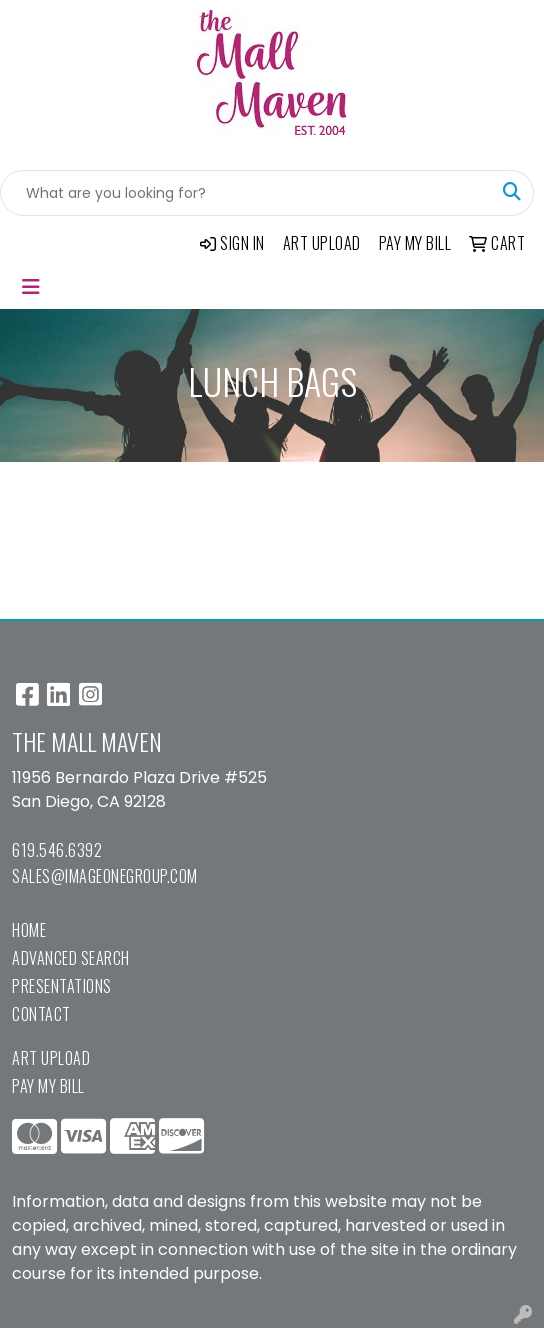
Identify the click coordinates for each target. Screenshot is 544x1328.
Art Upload (51, 1058)
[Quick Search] (246, 193)
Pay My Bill (48, 1086)
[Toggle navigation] (31, 287)
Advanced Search (71, 958)
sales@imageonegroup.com (105, 876)
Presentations (62, 986)
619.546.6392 (57, 850)
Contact (41, 1014)
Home (29, 930)
